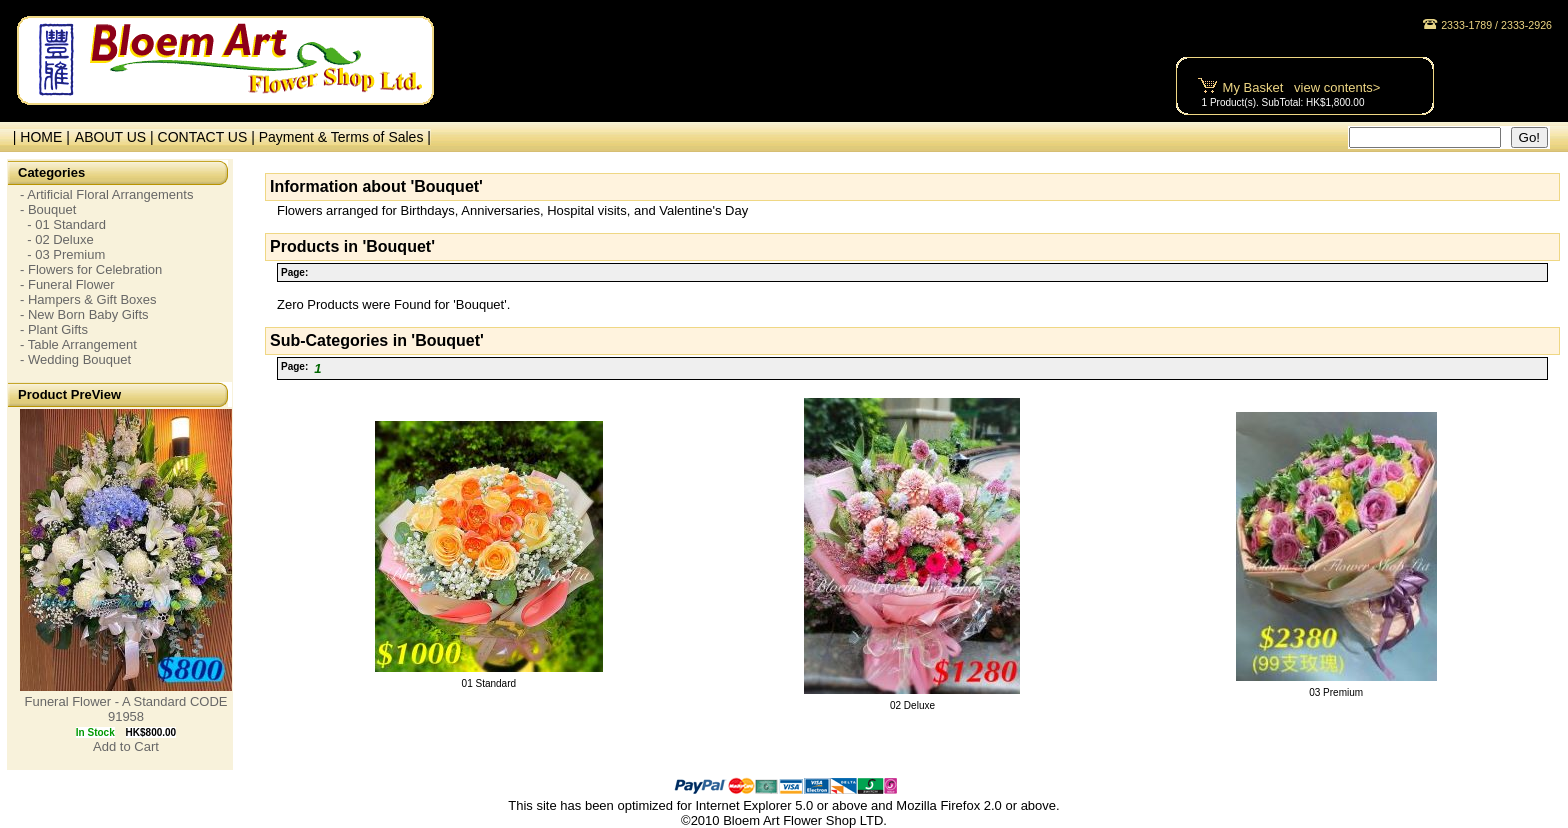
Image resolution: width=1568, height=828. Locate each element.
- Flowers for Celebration (91, 269)
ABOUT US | (116, 137)
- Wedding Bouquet (75, 359)
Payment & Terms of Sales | (345, 137)
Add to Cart (126, 746)
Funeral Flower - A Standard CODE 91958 (125, 709)
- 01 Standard (63, 224)
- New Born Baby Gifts (84, 314)
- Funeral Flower (67, 284)
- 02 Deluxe (57, 239)
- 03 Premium (62, 254)
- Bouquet (48, 209)
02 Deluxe (912, 705)
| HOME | (37, 137)
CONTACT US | (208, 137)
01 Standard (489, 683)
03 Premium (1336, 692)
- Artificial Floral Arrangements (106, 194)
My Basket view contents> (1302, 87)
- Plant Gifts (54, 329)
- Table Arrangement (78, 344)
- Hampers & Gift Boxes (88, 299)
